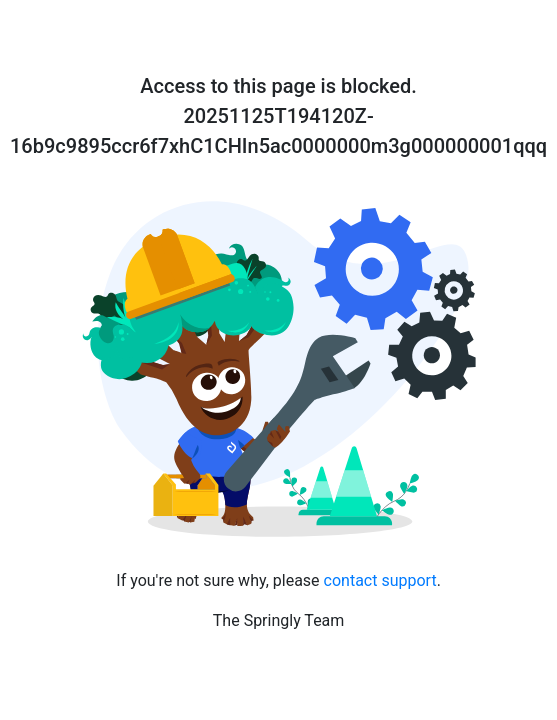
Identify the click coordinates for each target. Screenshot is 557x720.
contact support (380, 580)
